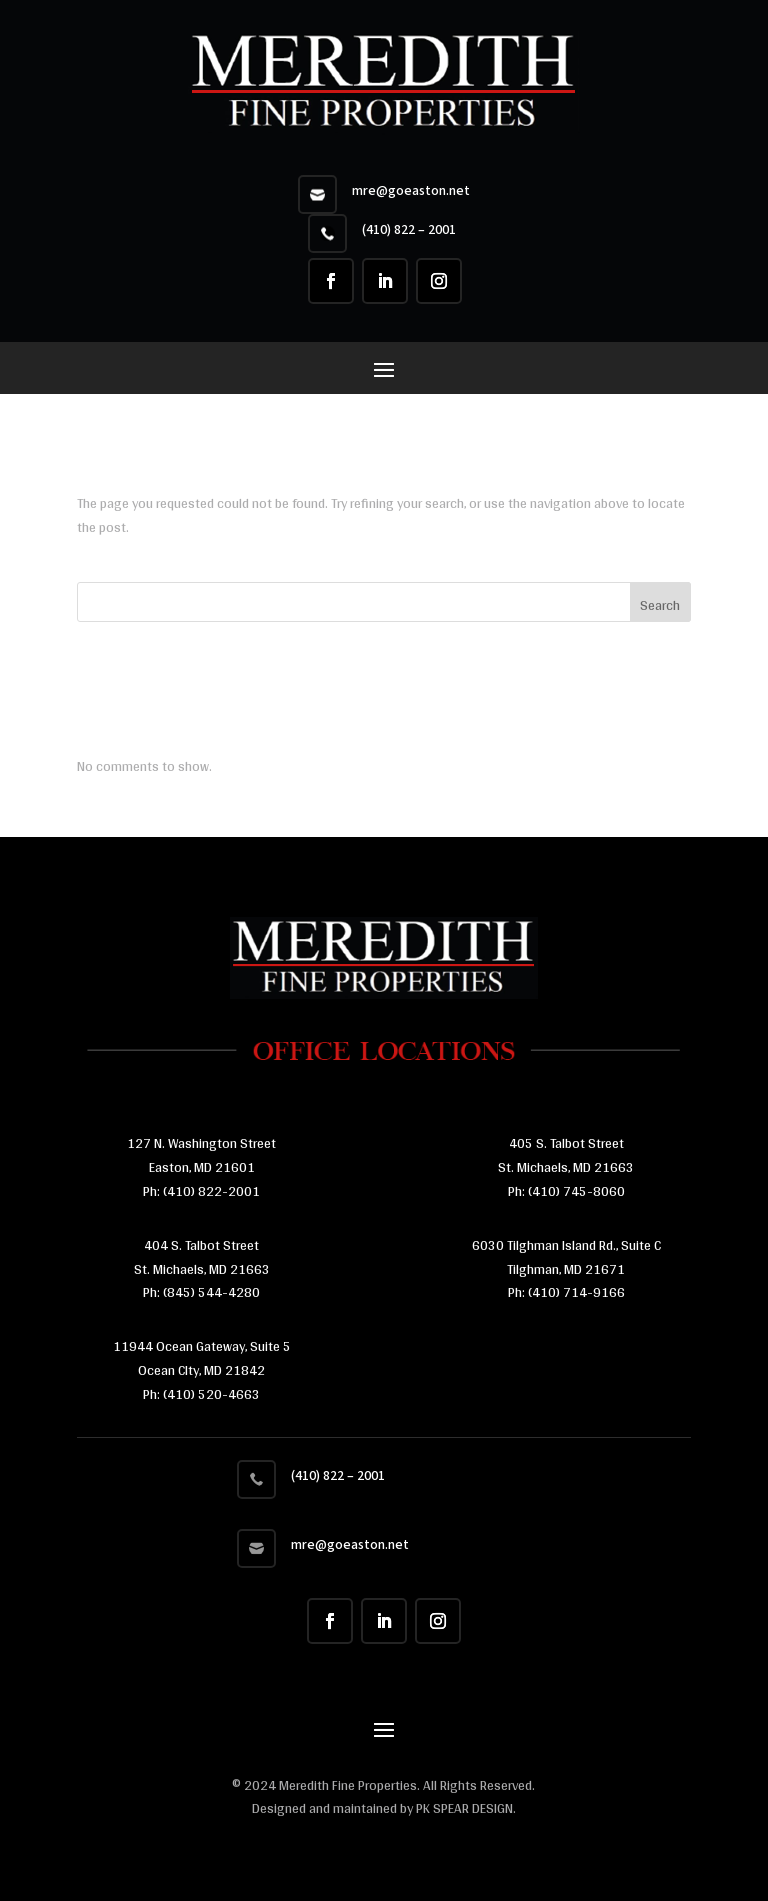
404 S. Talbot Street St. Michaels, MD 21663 (202, 1257)
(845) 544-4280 (210, 1292)
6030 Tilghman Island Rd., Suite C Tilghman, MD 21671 (566, 1257)
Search (660, 605)
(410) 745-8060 (575, 1191)
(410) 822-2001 (211, 1191)
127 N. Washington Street (201, 1143)
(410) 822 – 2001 (409, 230)
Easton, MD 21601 (202, 1167)
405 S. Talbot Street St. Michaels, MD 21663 (566, 1155)
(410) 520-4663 (210, 1394)
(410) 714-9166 (576, 1292)
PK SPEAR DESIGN (464, 1808)
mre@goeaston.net (411, 191)
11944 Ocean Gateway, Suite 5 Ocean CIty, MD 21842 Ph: (202, 1370)
